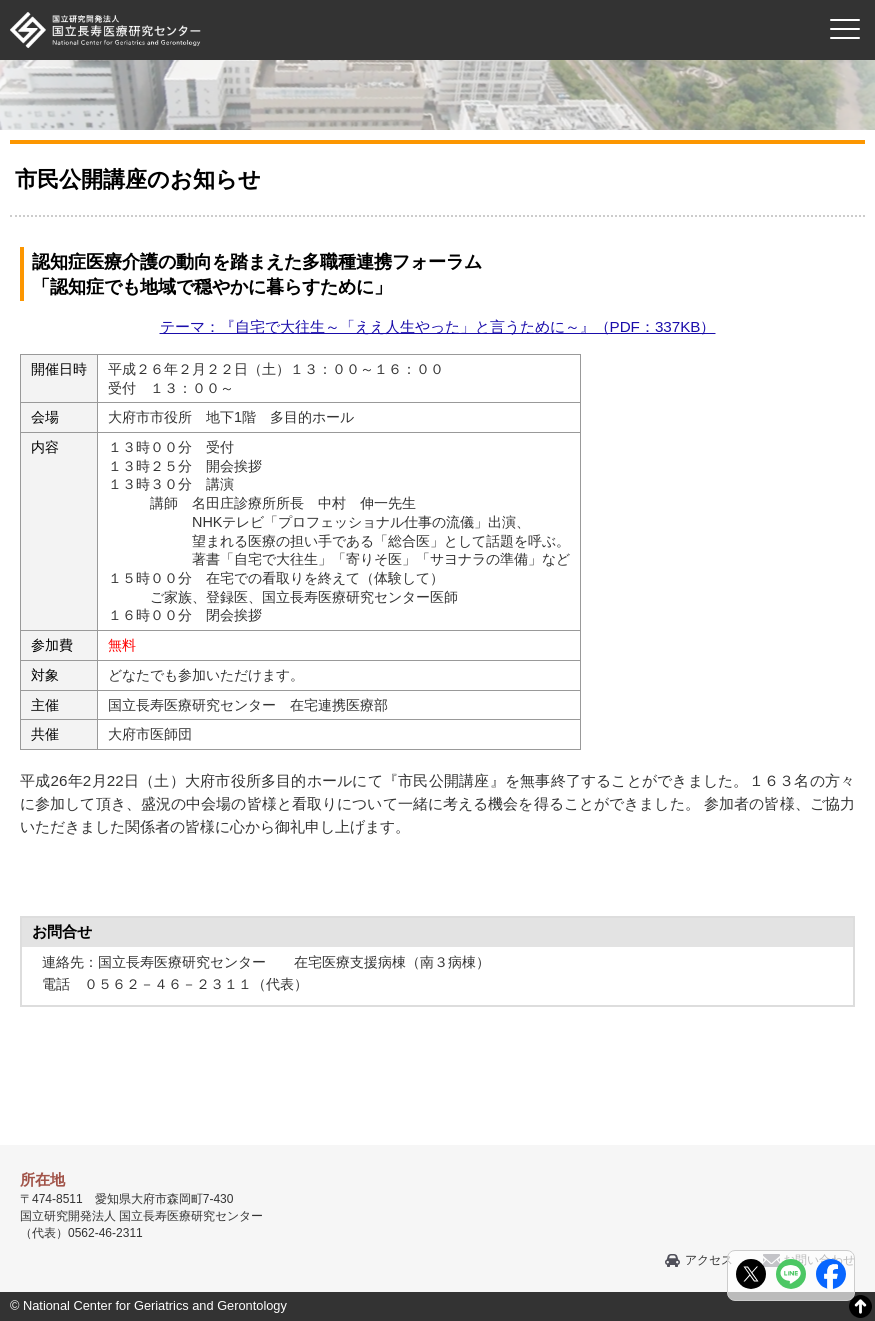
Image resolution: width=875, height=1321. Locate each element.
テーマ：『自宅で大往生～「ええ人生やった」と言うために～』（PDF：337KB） (438, 326)
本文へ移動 (396, 0)
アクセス (709, 1260)
